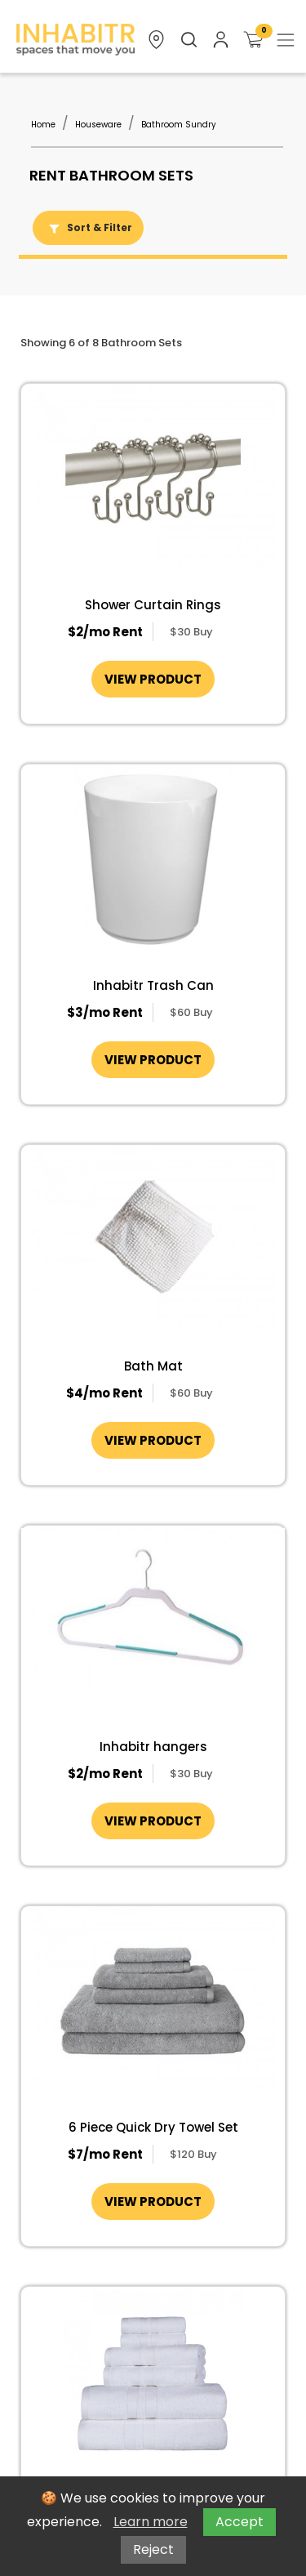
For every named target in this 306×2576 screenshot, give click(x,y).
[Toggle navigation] (285, 40)
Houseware (98, 124)
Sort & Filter (88, 227)
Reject (153, 2549)
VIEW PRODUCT (153, 679)
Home (43, 124)
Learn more (150, 2521)
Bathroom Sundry (178, 124)
